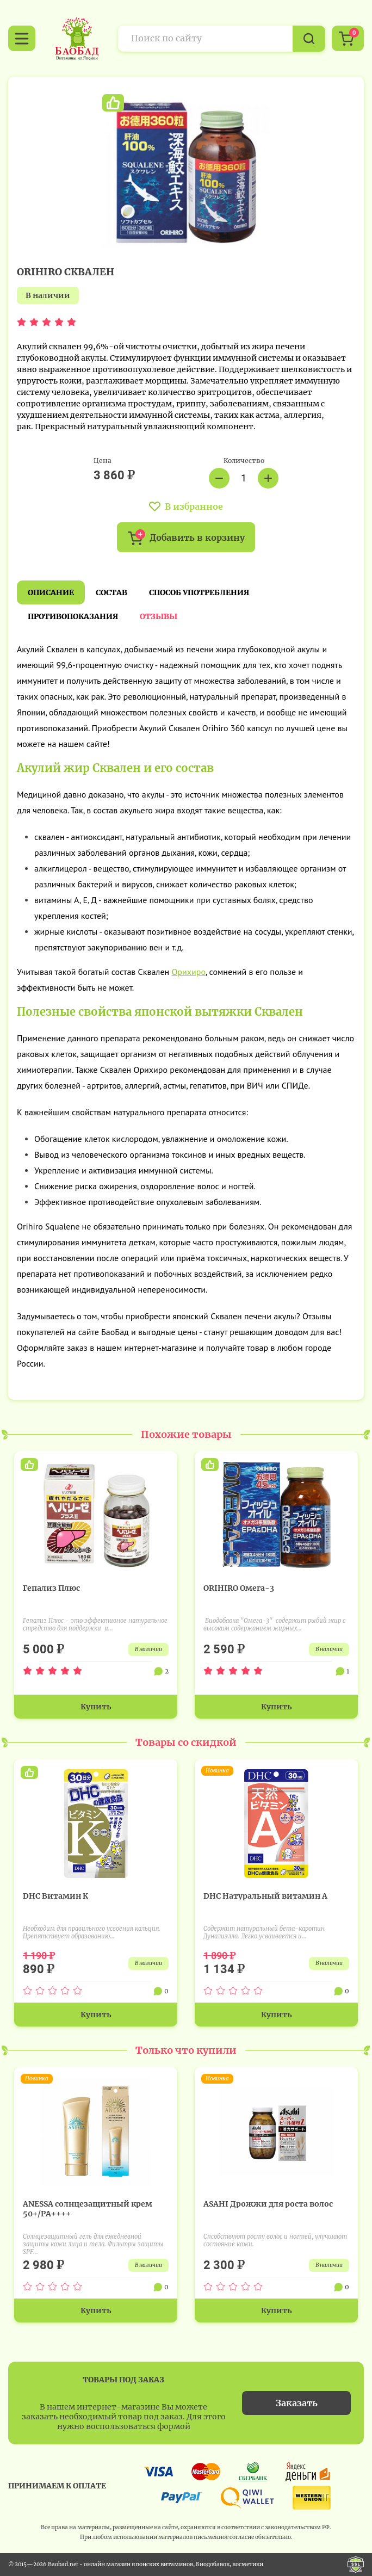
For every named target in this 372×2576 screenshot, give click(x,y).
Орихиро (188, 971)
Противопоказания (73, 616)
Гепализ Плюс (51, 1588)
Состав (111, 592)
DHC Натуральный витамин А (265, 1896)
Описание (51, 592)
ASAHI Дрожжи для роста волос (268, 2204)
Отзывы (158, 616)
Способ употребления (199, 592)
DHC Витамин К (55, 1896)
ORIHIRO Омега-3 (238, 1588)
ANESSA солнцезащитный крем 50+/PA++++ (87, 2209)
